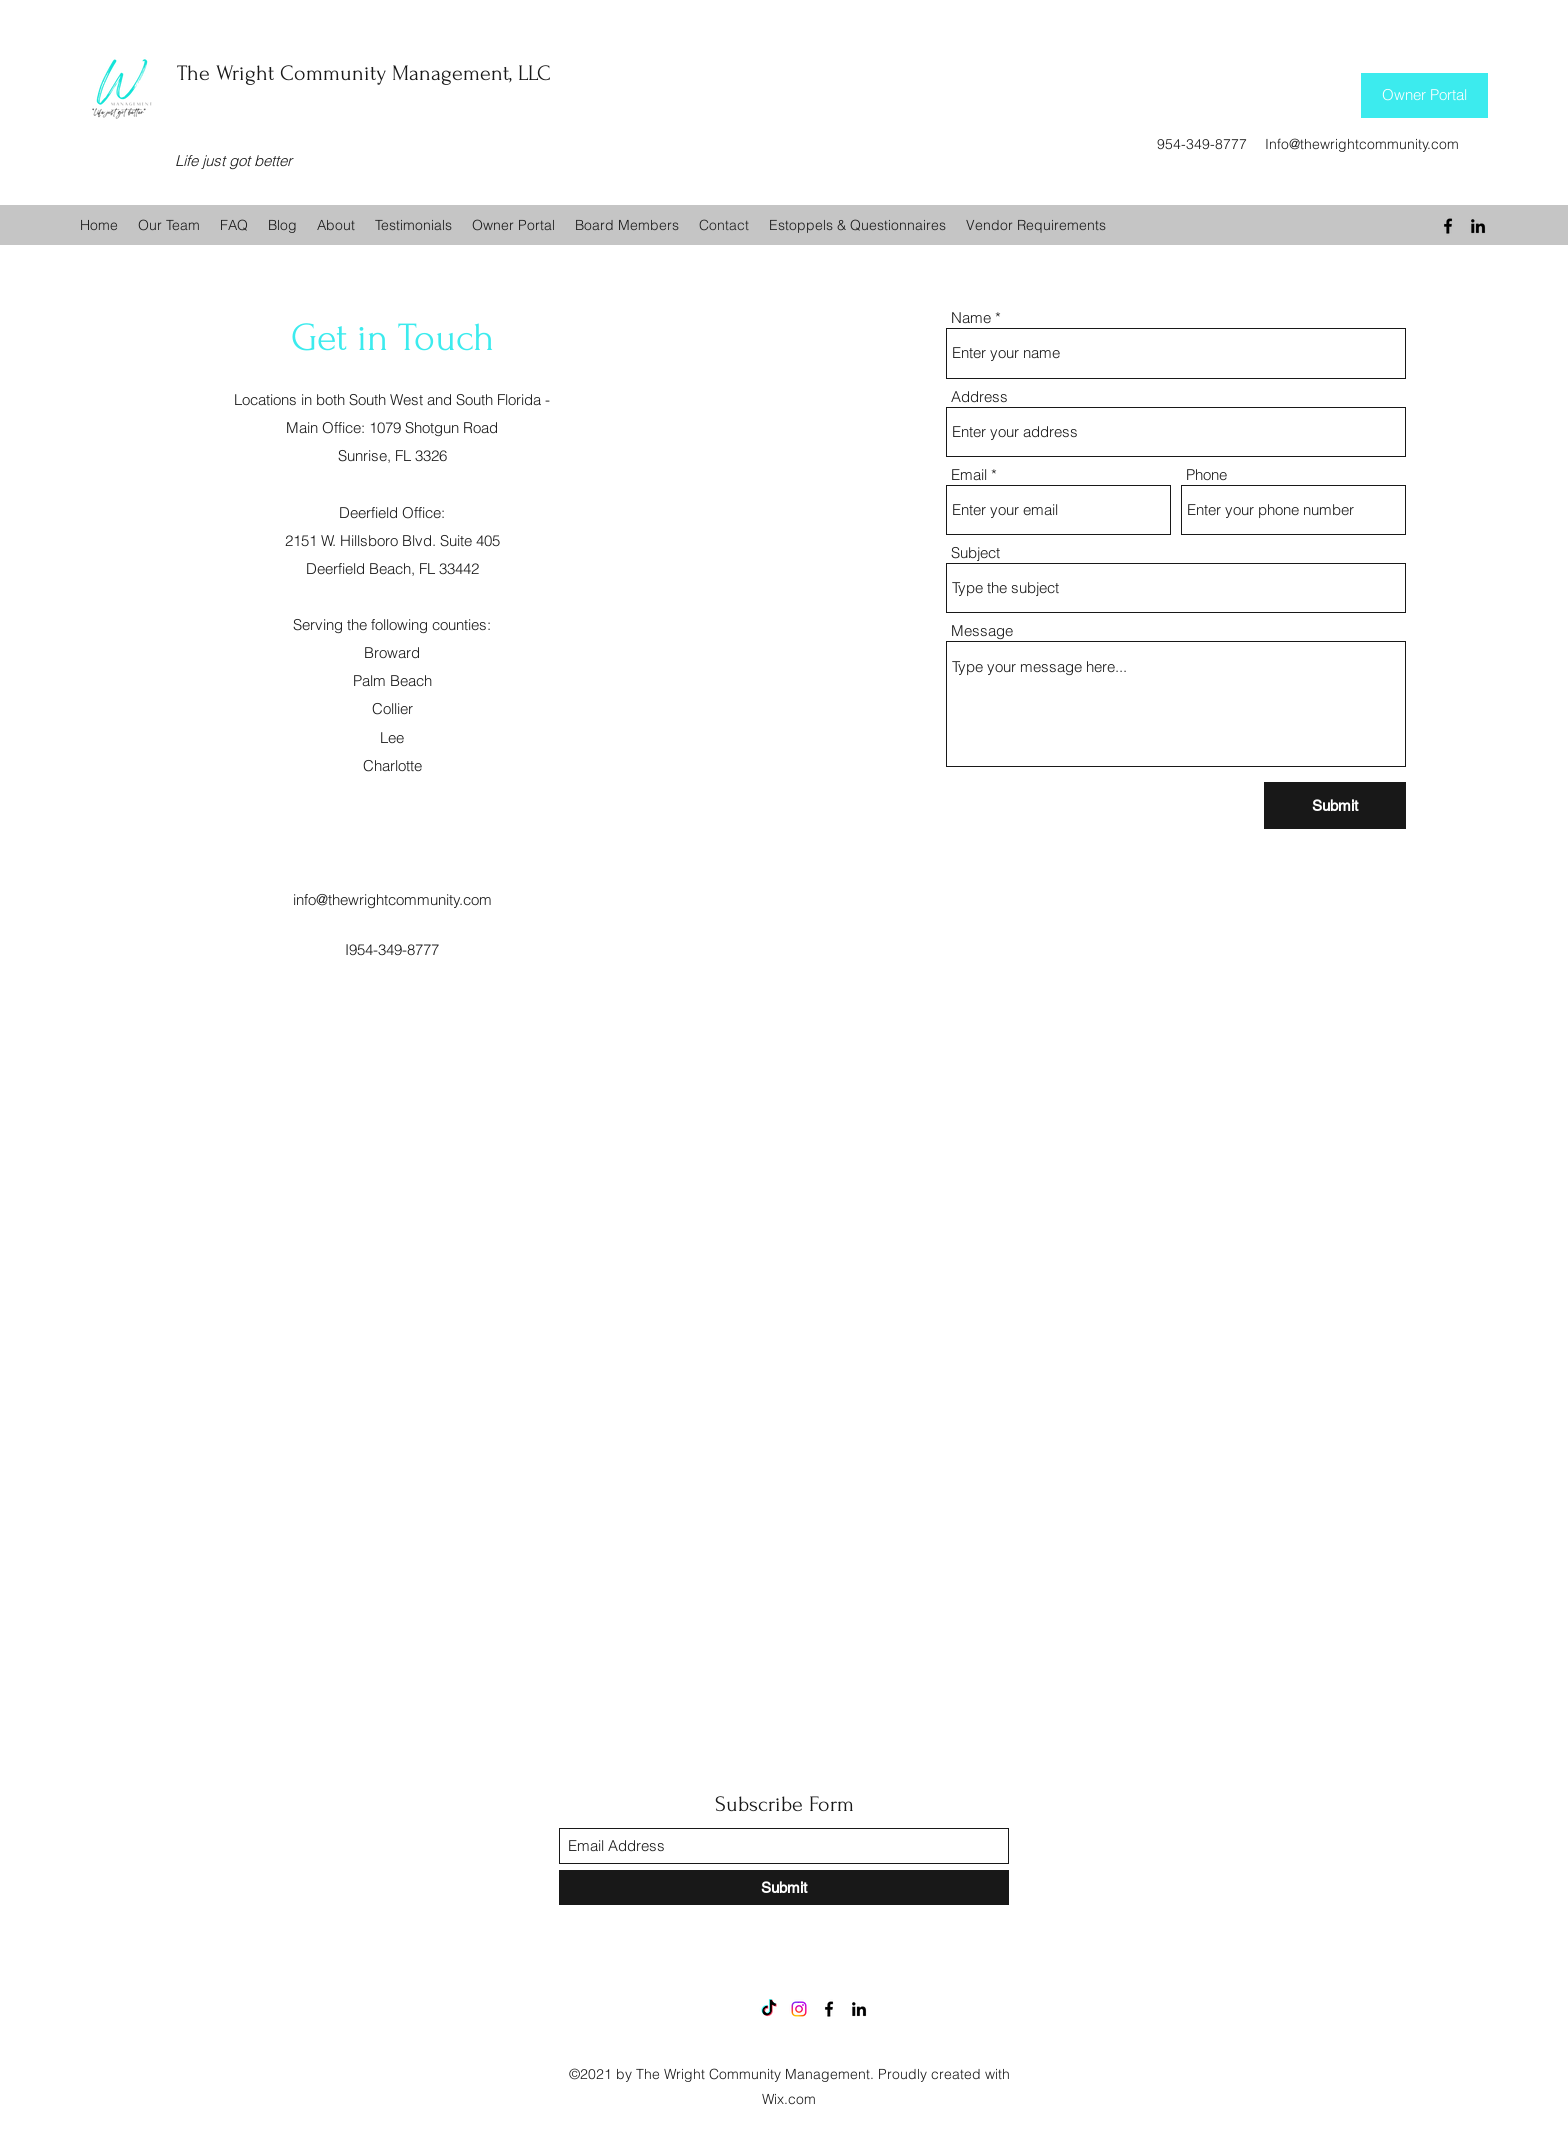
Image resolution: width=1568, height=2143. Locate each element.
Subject (975, 552)
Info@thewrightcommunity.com (1362, 144)
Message (982, 630)
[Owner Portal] (1424, 95)
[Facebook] (1448, 226)
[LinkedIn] (1478, 226)
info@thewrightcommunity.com (392, 899)
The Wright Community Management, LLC (364, 73)
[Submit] (1335, 805)
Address (979, 396)
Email (969, 474)
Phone (1206, 474)
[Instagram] (799, 2009)
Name (971, 317)
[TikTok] (769, 2009)
